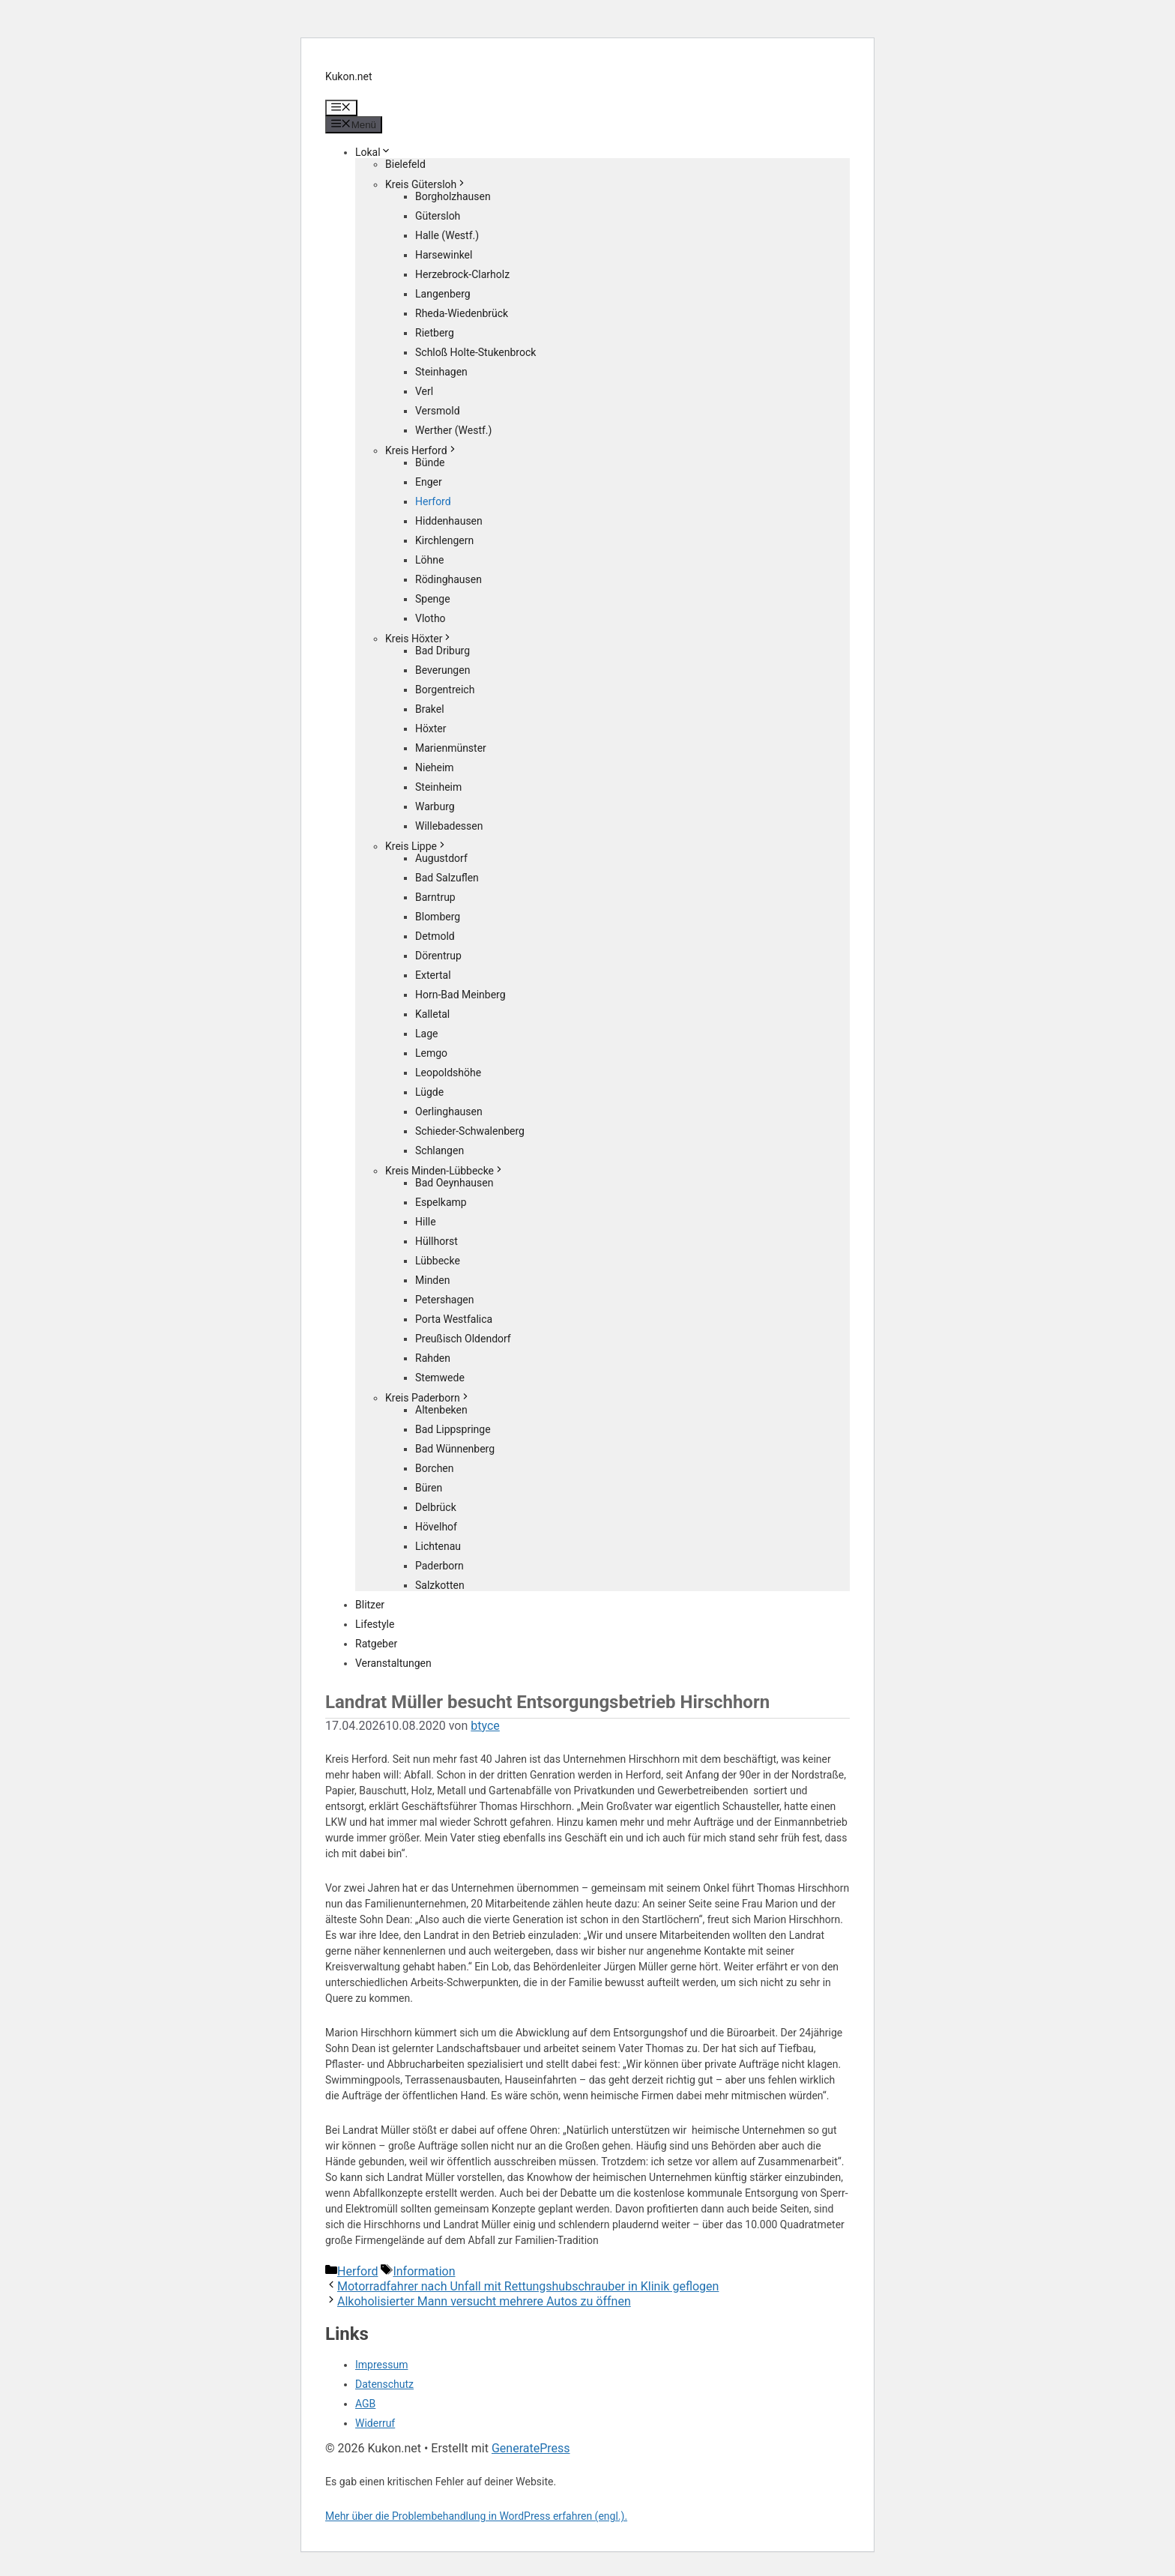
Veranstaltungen (393, 1663)
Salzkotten (440, 1585)
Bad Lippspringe (453, 1429)
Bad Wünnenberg (455, 1449)
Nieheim (434, 767)
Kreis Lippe (416, 846)
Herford (433, 501)
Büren (428, 1488)
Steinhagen (441, 372)
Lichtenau (438, 1546)
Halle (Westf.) (447, 235)
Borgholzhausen (453, 196)
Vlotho (430, 618)
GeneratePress (531, 2448)
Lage (426, 1034)
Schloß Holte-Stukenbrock (475, 352)
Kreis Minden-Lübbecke (444, 1171)
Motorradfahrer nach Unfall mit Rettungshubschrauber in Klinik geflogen (528, 2286)
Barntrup (435, 897)
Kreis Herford (421, 450)
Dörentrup (438, 956)
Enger (428, 482)
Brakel (429, 709)
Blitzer (369, 1605)
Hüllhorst (436, 1241)
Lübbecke (437, 1261)
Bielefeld (405, 164)
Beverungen (442, 670)
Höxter (431, 729)
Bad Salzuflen (447, 878)
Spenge (432, 599)
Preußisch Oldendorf (463, 1339)
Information (424, 2271)
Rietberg (434, 333)
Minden (432, 1280)
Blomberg (437, 917)
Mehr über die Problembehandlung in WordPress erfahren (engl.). (476, 2516)
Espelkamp (441, 1202)
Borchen (434, 1468)
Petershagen (444, 1300)
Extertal (433, 975)
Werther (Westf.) (453, 430)
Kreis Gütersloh (426, 184)
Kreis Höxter (419, 639)
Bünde (430, 462)
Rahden (432, 1358)
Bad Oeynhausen (454, 1183)
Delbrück (435, 1507)
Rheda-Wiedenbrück (461, 313)
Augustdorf (441, 858)
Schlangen (439, 1150)
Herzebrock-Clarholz (462, 274)
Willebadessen (449, 826)
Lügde (429, 1092)
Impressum (381, 2365)
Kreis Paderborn (428, 1398)
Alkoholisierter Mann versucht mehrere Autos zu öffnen (484, 2301)
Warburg (435, 806)
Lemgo (431, 1053)
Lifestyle (374, 1624)
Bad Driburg (442, 651)
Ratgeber (376, 1644)
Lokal (373, 152)
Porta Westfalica (453, 1319)
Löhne (429, 560)
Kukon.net (348, 76)
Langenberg (443, 294)
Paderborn (439, 1566)
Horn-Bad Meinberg (460, 995)
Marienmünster (450, 748)
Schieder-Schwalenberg (470, 1131)
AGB (365, 2404)
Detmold (435, 936)
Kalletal (432, 1014)
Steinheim (438, 787)
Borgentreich (444, 690)
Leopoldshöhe (448, 1073)
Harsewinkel (443, 255)
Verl (424, 391)
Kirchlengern (444, 540)
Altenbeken (441, 1410)
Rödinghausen (448, 579)
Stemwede (440, 1378)
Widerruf (375, 2423)
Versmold (437, 411)
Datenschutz (384, 2384)
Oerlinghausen (449, 1111)
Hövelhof (436, 1527)
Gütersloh (437, 216)
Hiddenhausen (449, 521)
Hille (425, 1222)
